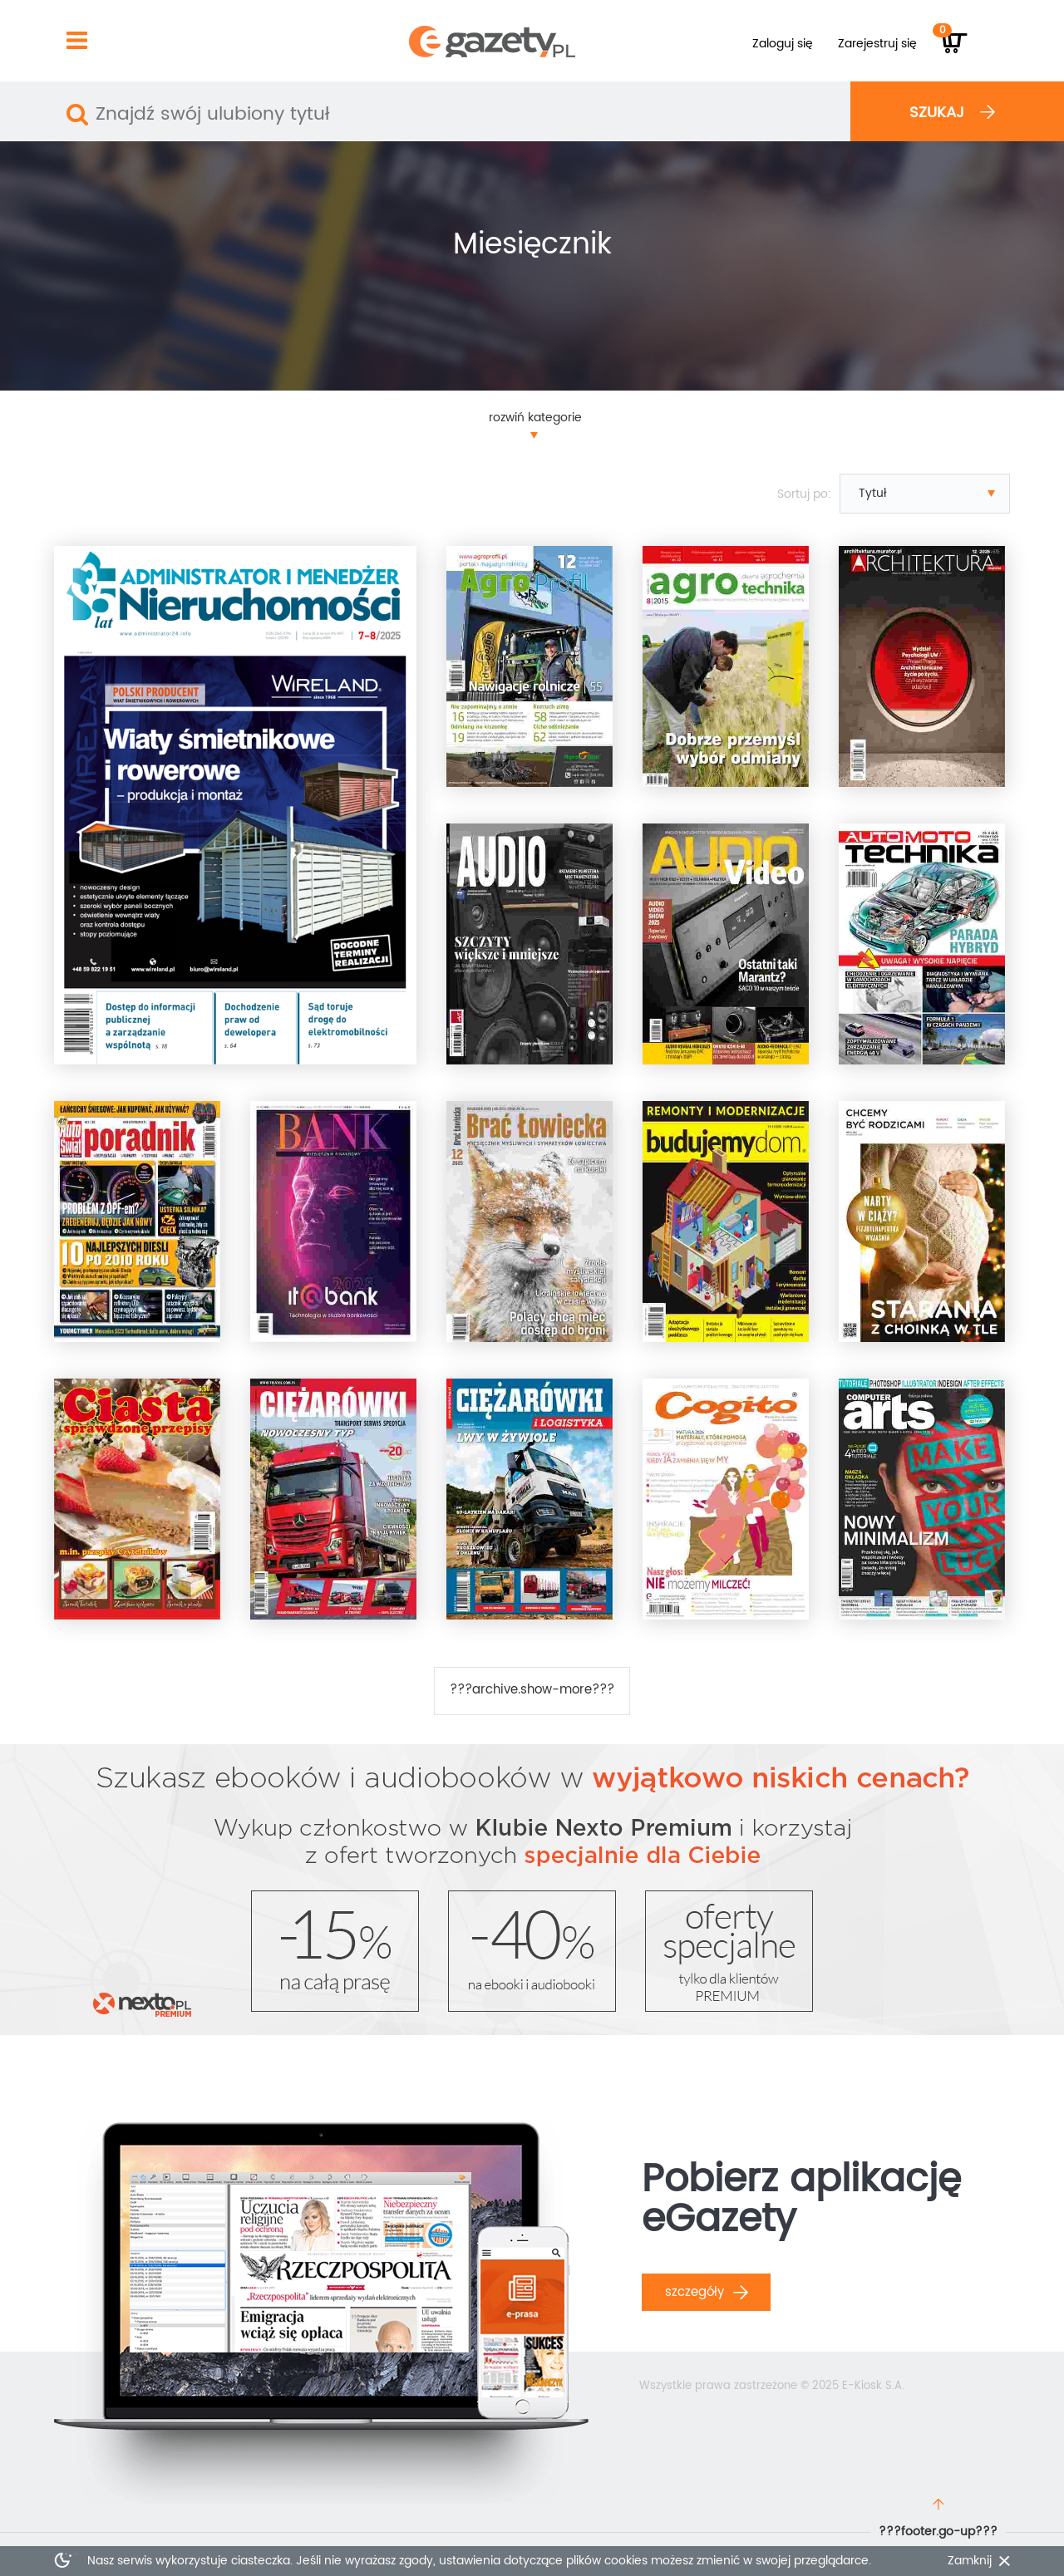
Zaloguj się (782, 43)
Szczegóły (706, 2292)
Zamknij (970, 2561)
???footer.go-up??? (938, 2531)
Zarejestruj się (877, 43)
